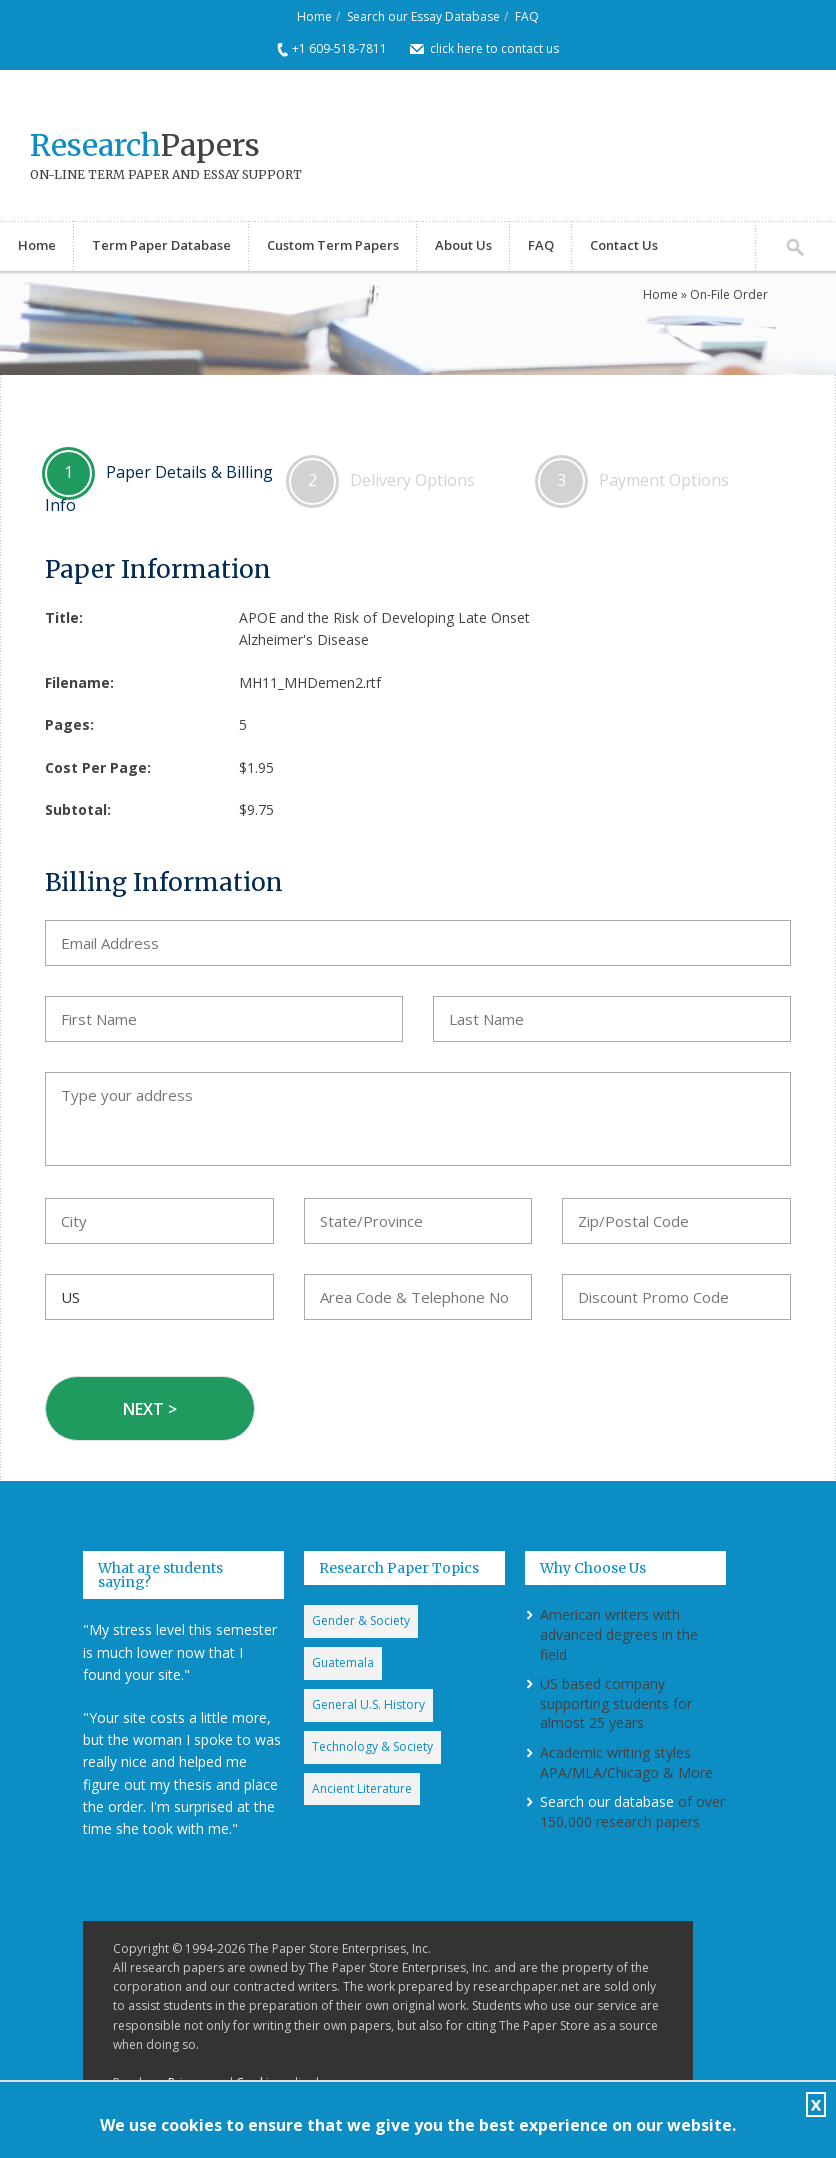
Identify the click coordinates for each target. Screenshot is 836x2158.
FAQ (527, 16)
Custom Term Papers (333, 245)
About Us (463, 245)
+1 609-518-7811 (339, 48)
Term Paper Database (161, 245)
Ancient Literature (362, 1788)
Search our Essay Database (423, 16)
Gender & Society (361, 1620)
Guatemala (343, 1662)
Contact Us (624, 245)
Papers (145, 145)
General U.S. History (368, 1704)
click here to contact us (494, 48)
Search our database (607, 1801)
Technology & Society (372, 1746)
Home (314, 16)
